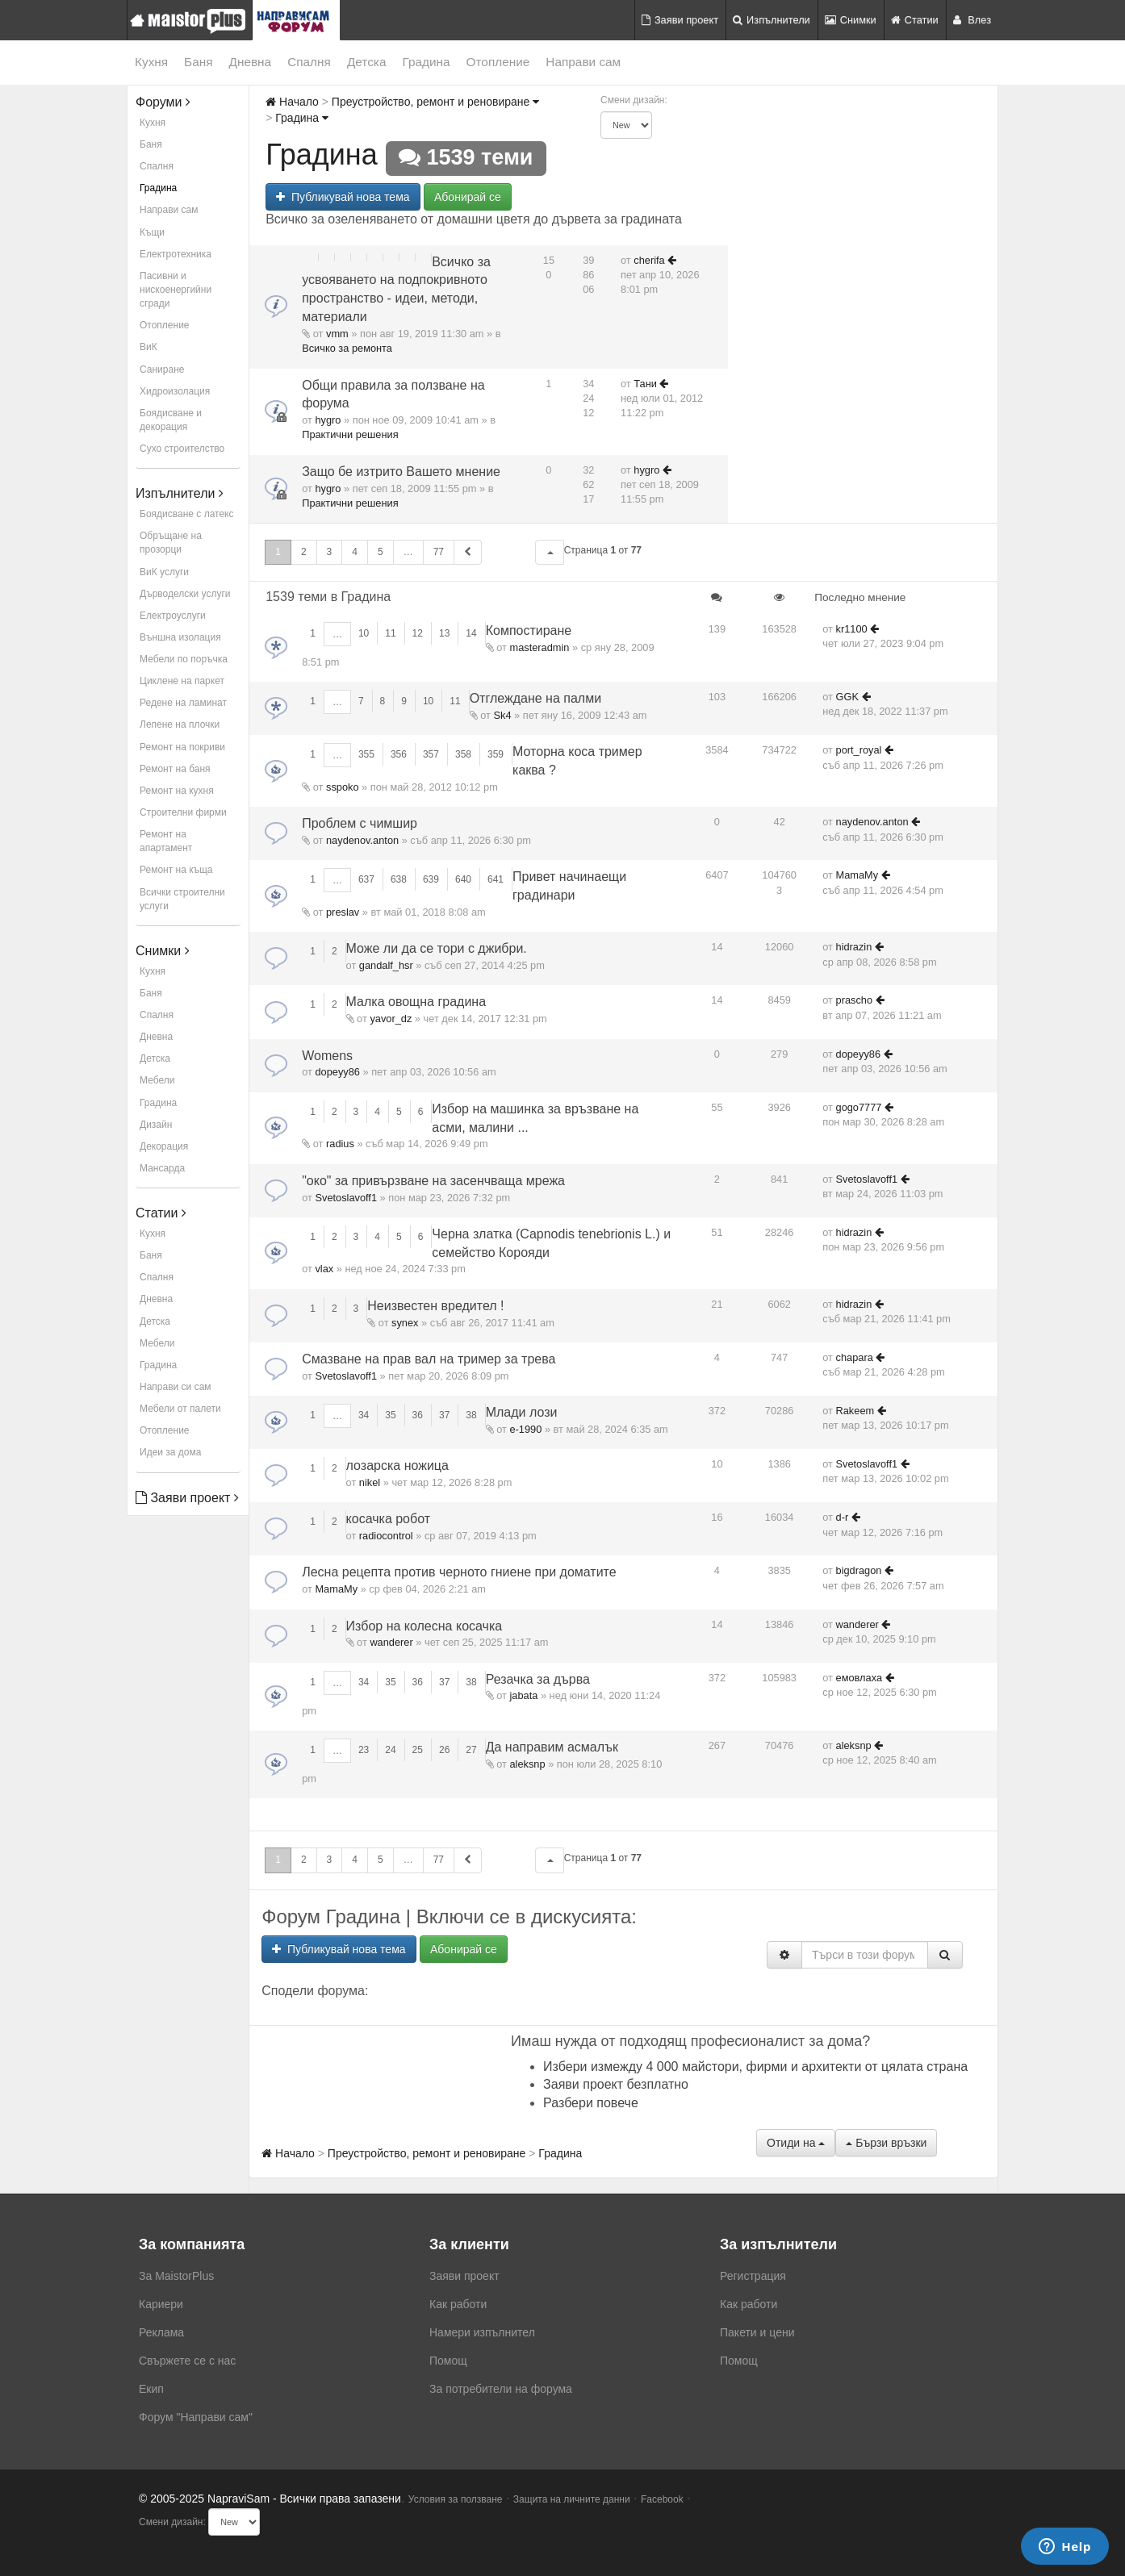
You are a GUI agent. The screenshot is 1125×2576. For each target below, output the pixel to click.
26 (444, 1750)
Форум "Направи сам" (196, 2417)
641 (495, 879)
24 (390, 1750)
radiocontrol (386, 1536)
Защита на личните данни (571, 2499)
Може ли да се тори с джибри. (436, 948)
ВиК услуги (164, 572)
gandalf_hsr (386, 965)
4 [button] (355, 551)
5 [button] (380, 551)
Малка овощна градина (416, 1001)
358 (463, 754)
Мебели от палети (180, 1408)
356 (399, 754)
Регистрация (753, 2275)
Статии (915, 20)
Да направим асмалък (552, 1747)
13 (444, 633)
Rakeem (855, 1411)
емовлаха (859, 1678)
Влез (972, 20)
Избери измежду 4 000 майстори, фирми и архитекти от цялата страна (755, 2066)
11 (390, 633)
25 (417, 1750)
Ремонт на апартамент (166, 841)
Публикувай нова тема (342, 196)
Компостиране (529, 630)
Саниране (162, 369)
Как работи (458, 2304)
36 (417, 1415)
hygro (328, 420)
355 (366, 754)
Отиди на (796, 2142)
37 (444, 1415)
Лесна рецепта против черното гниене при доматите (459, 1572)
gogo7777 (859, 1107)
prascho (854, 1000)
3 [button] (329, 551)
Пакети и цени (757, 2332)
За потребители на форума (500, 2388)
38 (471, 1415)
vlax (324, 1269)
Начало (292, 101)
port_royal (859, 750)
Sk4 (502, 715)
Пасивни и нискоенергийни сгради (175, 289)
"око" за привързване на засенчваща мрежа (433, 1181)
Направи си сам (175, 1386)
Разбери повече (590, 2103)
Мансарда (162, 1168)
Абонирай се (467, 196)
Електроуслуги (173, 615)
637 (366, 879)
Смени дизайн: (633, 100)
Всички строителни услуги (182, 899)
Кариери (161, 2304)
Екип (151, 2388)
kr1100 (852, 629)
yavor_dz (391, 1018)
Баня (198, 62)
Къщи (152, 232)
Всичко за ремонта (347, 348)
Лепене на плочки (180, 724)
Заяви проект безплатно (615, 2084)
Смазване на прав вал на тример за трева (428, 1359)
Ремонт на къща (176, 869)
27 (471, 1750)
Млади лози (522, 1412)
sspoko (342, 787)
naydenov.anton (362, 840)
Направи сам (583, 62)
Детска (367, 62)
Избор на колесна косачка (424, 1626)
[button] (549, 552)
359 (495, 754)
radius (340, 1144)
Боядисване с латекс (186, 514)
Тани (645, 384)
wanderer (391, 1642)
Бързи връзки (886, 2142)
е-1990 (525, 1429)
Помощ (448, 2360)
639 (431, 879)
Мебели (157, 1080)
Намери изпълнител (482, 2332)
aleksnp (527, 1764)
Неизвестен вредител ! (435, 1306)
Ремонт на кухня (177, 790)
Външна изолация (180, 637)
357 (431, 754)
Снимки (850, 20)
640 (463, 879)
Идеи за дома (170, 1452)
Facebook (662, 2499)
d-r (842, 1517)
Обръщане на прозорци (171, 542)
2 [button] (304, 551)
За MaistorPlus (176, 2275)
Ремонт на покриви (182, 747)
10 (363, 633)
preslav (342, 912)
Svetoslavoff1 (346, 1198)
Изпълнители (771, 20)
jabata (523, 1695)
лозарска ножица (397, 1465)
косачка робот (388, 1519)
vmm (337, 334)
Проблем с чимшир (359, 823)
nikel (369, 1482)
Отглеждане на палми (535, 698)
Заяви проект (680, 20)
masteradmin (539, 647)
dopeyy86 (337, 1072)
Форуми (163, 102)
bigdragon (859, 1570)
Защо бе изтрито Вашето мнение (401, 471)
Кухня (151, 62)
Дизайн (156, 1124)
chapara (854, 1357)
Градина (426, 62)
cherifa (649, 260)
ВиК (148, 347)
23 (363, 1750)
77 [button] (438, 551)
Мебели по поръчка (184, 659)
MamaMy (857, 875)
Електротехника (175, 254)
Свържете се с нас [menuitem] (187, 2360)
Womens (327, 1056)
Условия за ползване (455, 2499)
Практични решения (350, 434)
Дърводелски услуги (185, 593)
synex (404, 1323)
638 (399, 879)
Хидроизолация (175, 391)
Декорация (164, 1146)
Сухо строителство (182, 448)
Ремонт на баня (175, 768)
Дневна (250, 62)
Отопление (498, 62)
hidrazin (854, 947)
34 (363, 1415)
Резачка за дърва (538, 1679)
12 (417, 633)
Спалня (309, 62)
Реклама (161, 2332)
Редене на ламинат (183, 702)
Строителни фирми (183, 812)
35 (390, 1415)
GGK (847, 697)
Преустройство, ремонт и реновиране (435, 101)
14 (471, 633)
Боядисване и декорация (171, 419)
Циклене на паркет (182, 681)
